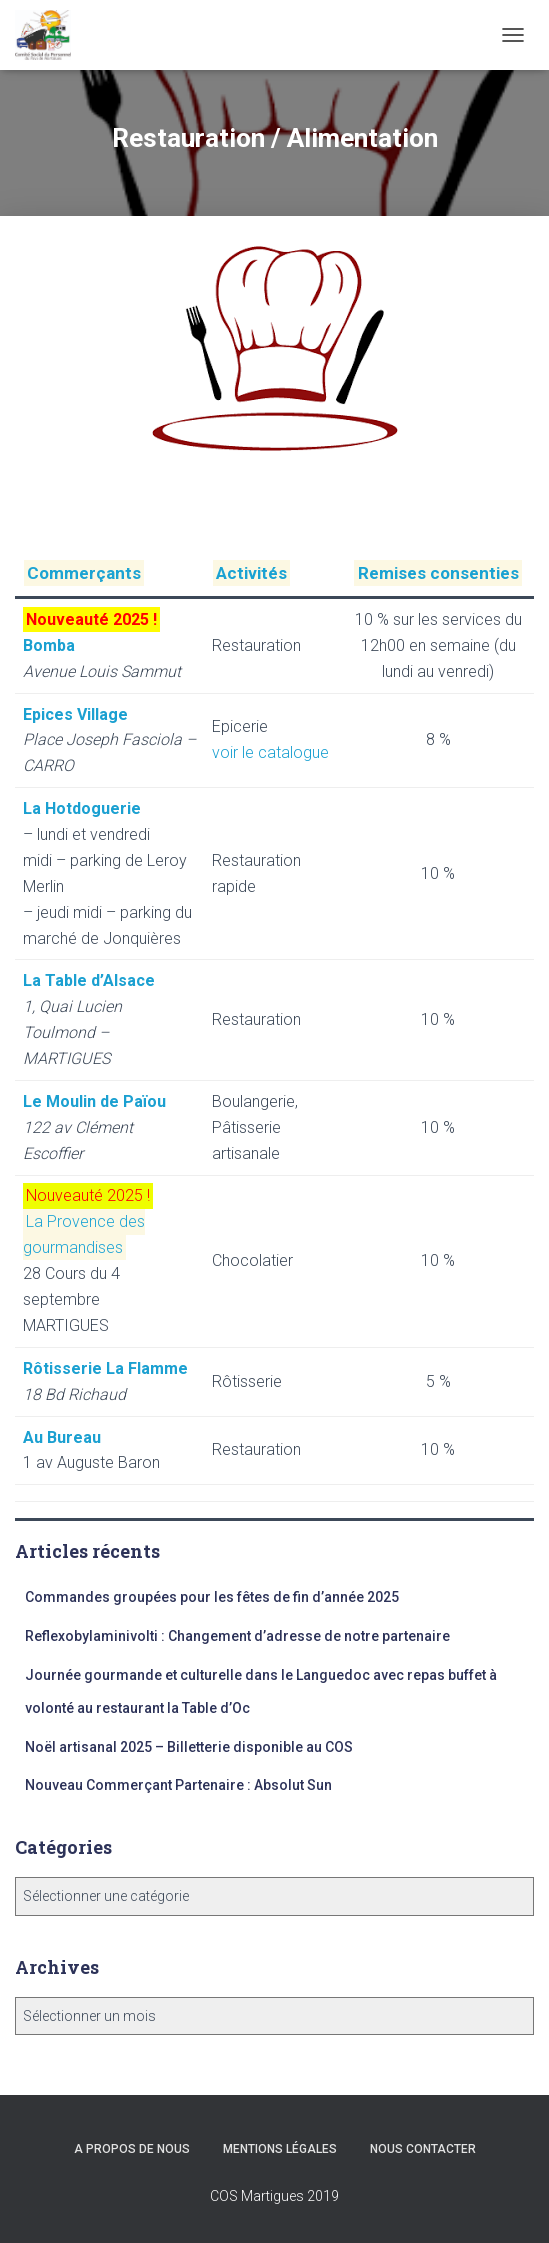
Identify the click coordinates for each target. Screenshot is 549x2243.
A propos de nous (132, 2149)
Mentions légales (280, 2149)
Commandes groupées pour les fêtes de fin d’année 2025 (212, 1597)
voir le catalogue (270, 752)
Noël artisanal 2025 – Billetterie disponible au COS (189, 1747)
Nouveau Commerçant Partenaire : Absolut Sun (178, 1785)
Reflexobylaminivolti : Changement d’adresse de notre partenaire (237, 1636)
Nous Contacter (423, 2149)
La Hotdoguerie (82, 808)
